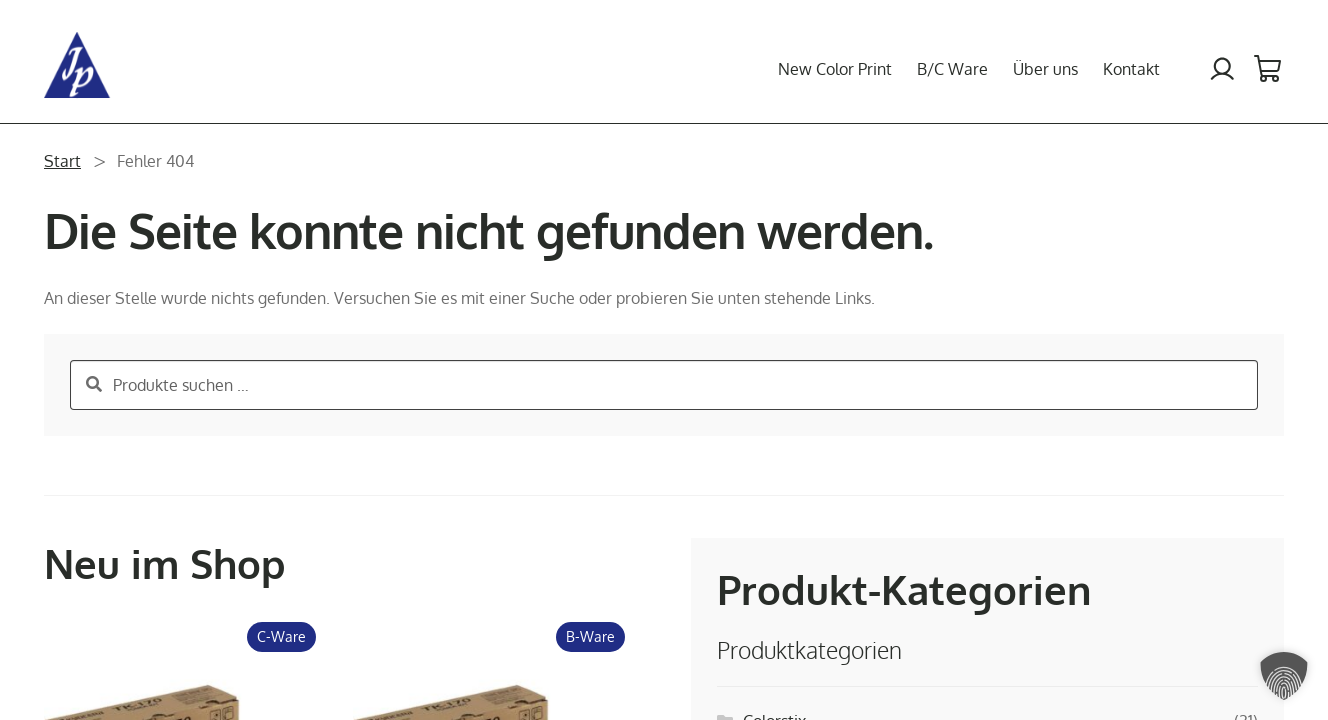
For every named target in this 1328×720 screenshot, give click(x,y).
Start (62, 161)
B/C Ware (952, 69)
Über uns (1045, 69)
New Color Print (835, 69)
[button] (1284, 676)
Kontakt (1131, 69)
